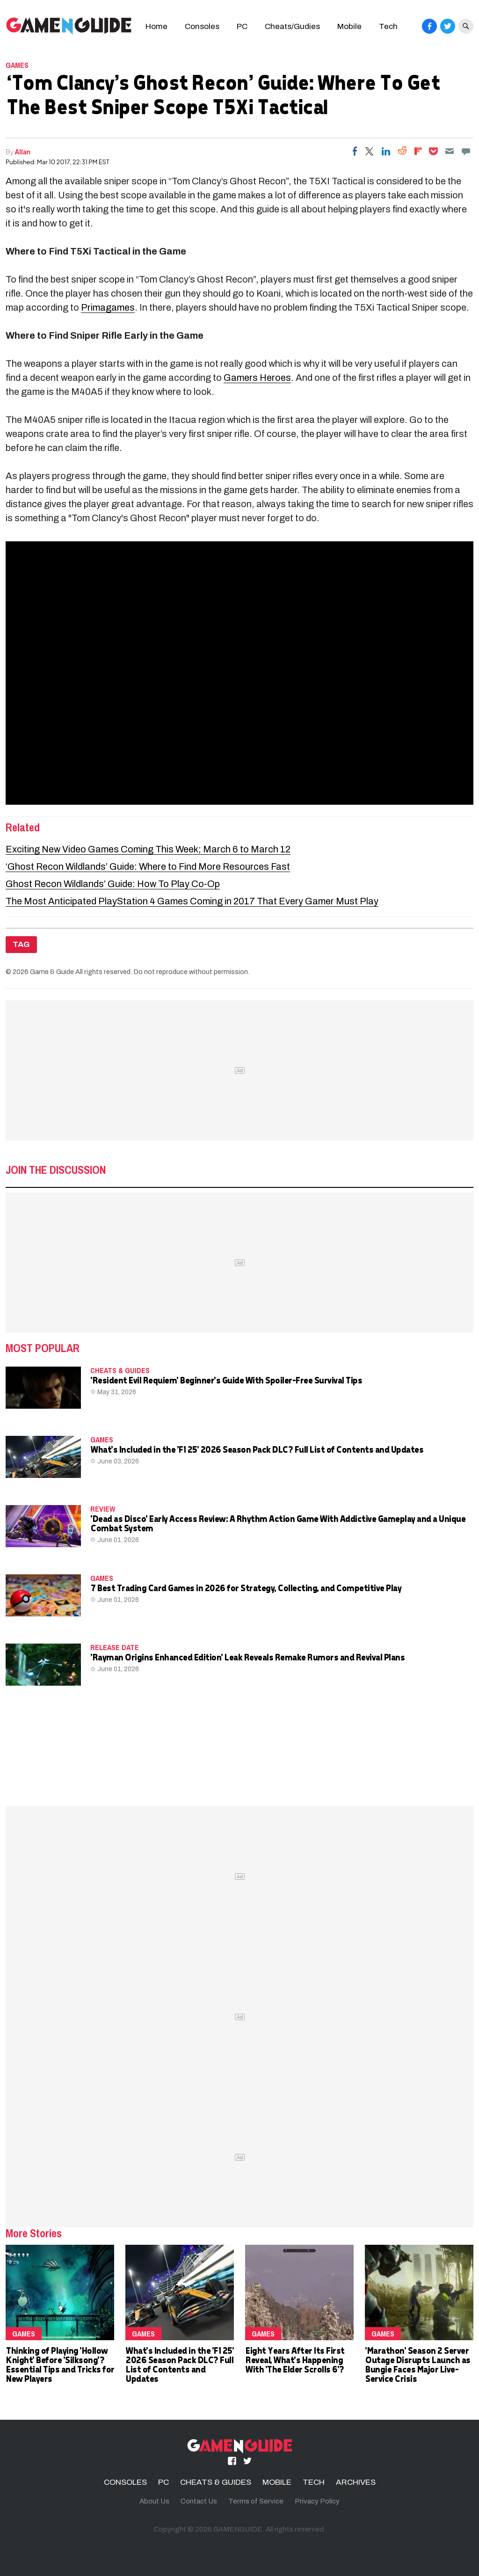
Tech (388, 26)
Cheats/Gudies (292, 26)
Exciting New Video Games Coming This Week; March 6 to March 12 (148, 849)
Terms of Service (255, 2501)
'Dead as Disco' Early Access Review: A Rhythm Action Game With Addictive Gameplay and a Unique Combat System (277, 1523)
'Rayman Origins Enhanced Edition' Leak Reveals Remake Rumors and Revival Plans (247, 1657)
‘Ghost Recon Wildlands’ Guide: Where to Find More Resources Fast (148, 866)
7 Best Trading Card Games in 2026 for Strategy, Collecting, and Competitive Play (245, 1587)
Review (102, 1509)
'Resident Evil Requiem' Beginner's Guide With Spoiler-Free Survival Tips (226, 1380)
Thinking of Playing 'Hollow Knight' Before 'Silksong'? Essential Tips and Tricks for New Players (60, 2364)
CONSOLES (125, 2482)
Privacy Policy (317, 2501)
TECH (314, 2482)
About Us (154, 2501)
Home (156, 26)
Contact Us (199, 2501)
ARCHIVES (356, 2482)
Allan (22, 151)
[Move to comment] (465, 151)
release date (114, 1647)
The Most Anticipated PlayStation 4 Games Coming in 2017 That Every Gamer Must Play (192, 901)
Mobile (349, 26)
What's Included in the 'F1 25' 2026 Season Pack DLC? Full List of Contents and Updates (256, 1449)
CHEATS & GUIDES (120, 1370)
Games (17, 65)
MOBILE (276, 2482)
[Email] (449, 151)
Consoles (202, 26)
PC (242, 26)
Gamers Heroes (257, 377)
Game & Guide (52, 971)
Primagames (108, 307)
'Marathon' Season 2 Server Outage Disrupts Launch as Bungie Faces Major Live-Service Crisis (417, 2364)
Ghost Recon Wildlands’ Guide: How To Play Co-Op (113, 884)
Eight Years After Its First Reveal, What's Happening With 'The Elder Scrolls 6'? (294, 2359)
